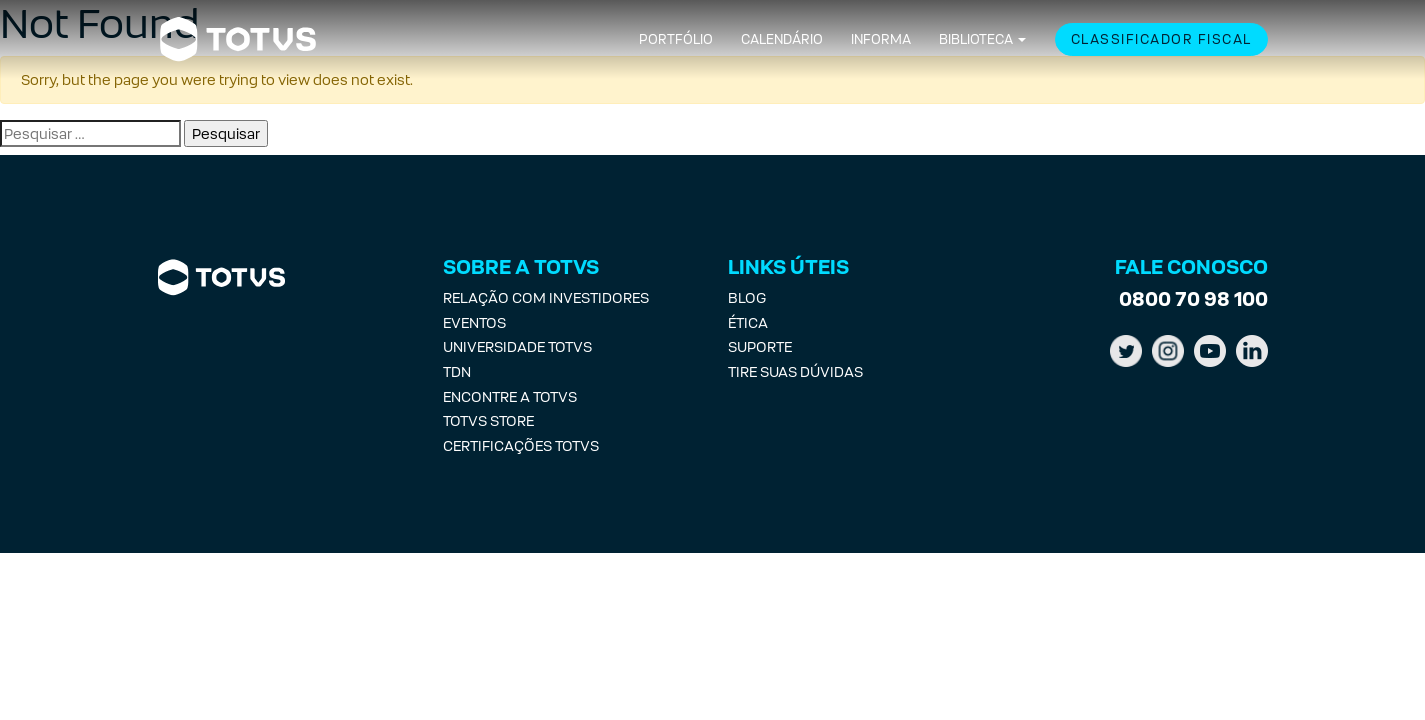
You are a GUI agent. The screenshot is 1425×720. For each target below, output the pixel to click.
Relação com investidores (546, 297)
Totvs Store (488, 420)
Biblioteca (976, 39)
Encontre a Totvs (510, 396)
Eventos (474, 322)
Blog (747, 297)
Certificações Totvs (521, 445)
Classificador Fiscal (1161, 39)
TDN (457, 371)
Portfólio (676, 39)
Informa (881, 39)
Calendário (782, 39)
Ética (748, 322)
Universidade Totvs (517, 346)
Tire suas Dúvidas (795, 371)
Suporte (760, 346)
